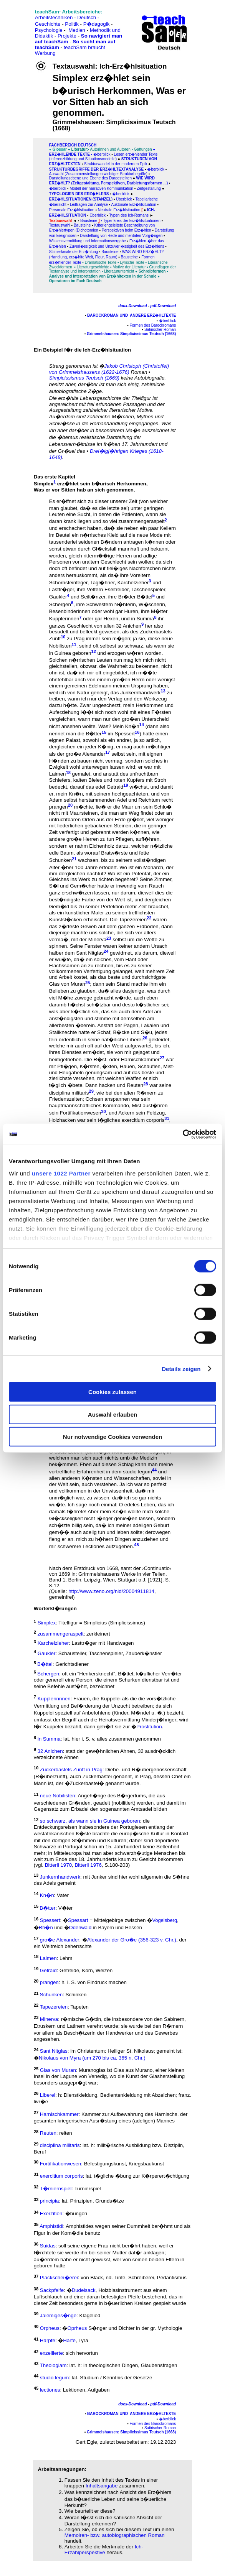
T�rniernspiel (56, 2188)
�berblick (101, 154)
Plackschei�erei (59, 2278)
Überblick (97, 215)
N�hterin (124, 604)
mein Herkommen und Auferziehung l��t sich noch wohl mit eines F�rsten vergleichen (111, 712)
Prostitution (149, 1726)
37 (36, 2276)
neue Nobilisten (57, 1796)
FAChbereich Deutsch (72, 145)
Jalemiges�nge (58, 2315)
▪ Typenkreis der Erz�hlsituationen (130, 221)
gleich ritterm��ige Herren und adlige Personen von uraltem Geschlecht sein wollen (103, 559)
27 (36, 2112)
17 (107, 752)
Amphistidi (51, 2226)
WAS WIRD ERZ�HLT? (143, 252)
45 (136, 1544)
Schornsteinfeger (68, 582)
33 (36, 2199)
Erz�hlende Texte (69, 154)
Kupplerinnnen (54, 1699)
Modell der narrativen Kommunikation (101, 188)
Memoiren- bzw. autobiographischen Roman (115, 2535)
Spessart (78, 1920)
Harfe (69, 2341)
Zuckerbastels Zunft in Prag (71, 1769)
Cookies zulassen (112, 1392)
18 (68, 772)
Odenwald (80, 1927)
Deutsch (86, 17)
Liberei (134, 1039)
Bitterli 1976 (87, 1865)
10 (63, 637)
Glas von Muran (67, 984)
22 (149, 918)
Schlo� (163, 807)
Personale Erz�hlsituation (71, 210)
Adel (147, 1011)
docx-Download (132, 306)
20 (70, 805)
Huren (131, 611)
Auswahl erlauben (112, 1414)
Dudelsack (84, 2290)
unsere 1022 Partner (61, 1173)
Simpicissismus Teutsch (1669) (84, 378)
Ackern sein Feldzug (141, 1113)
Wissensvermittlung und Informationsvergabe (87, 241)
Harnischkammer (59, 2114)
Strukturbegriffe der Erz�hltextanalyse (97, 169)
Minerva (97, 940)
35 (36, 2224)
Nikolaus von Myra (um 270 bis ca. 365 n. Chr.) (92, 2058)
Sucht (83, 514)
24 (106, 951)
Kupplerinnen (64, 619)
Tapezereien (133, 919)
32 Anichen (128, 626)
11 (73, 644)
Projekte (67, 36)
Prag (79, 638)
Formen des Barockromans (153, 325)
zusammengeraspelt (142, 521)
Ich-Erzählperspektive (104, 2549)
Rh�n (46, 1927)
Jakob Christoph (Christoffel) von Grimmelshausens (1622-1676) (109, 369)
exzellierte (51, 2353)
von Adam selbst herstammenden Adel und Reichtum (109, 797)
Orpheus (50, 2328)
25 (87, 982)
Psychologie (49, 30)
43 (36, 2363)
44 (154, 1470)
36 (36, 2244)
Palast (73, 740)
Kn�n (132, 726)
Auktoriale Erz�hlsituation (133, 204)
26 (144, 1038)
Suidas (48, 2246)
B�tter (93, 734)
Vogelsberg (164, 1920)
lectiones (50, 2390)
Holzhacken (62, 1120)
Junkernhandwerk (140, 693)
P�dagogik (96, 24)
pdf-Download (163, 306)
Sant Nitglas (90, 953)
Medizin (148, 1458)
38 (36, 2288)
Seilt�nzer (93, 597)
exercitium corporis (142, 1120)
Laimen (57, 774)
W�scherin (152, 604)
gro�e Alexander (59, 1940)
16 (137, 732)
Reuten (135, 1085)
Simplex (43, 484)
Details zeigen (181, 1368)
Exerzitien (51, 2214)
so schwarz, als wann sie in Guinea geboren (90, 1821)
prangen (58, 807)
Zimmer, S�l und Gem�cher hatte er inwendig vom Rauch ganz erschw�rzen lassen (111, 886)
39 (36, 2313)
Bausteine (88, 221)
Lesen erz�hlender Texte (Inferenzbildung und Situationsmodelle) (103, 156)
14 (141, 724)
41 (36, 2338)
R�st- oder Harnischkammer (126, 1059)
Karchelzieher (133, 582)
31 (166, 1118)
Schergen (60, 604)
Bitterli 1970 (58, 1865)
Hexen (111, 619)
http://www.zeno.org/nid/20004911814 (111, 1591)
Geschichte (48, 24)
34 (36, 2211)
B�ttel (144, 597)
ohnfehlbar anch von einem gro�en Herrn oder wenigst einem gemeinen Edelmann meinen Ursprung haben (112, 683)
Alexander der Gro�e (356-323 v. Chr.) (131, 1940)
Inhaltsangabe (102, 2486)
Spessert (124, 734)
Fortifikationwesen (80, 1113)
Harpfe (47, 2341)
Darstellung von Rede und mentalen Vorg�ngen (121, 235)
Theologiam (53, 2365)
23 (108, 937)
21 (74, 858)
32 (36, 2187)
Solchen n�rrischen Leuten (80, 660)
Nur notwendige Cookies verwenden (112, 1436)
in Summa (142, 619)
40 (36, 2326)
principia (49, 2201)
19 (125, 785)
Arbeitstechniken (54, 17)
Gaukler (58, 597)
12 (93, 651)
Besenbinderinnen (69, 611)
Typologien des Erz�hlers (79, 194)
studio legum (137, 1472)
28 (145, 1083)
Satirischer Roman (160, 329)
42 (36, 2351)
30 (103, 1111)
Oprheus (77, 2328)
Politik (72, 24)
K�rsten (89, 1066)
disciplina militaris (69, 1093)
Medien (76, 30)
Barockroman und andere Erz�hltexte (131, 315)
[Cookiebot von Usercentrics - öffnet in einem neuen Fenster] (182, 1134)
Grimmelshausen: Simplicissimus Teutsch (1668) (131, 334)
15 (104, 732)
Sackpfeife (52, 2290)
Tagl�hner (102, 582)
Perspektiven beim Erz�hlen (126, 230)
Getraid (114, 787)
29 (91, 1091)
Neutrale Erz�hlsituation (119, 210)
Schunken (60, 860)
